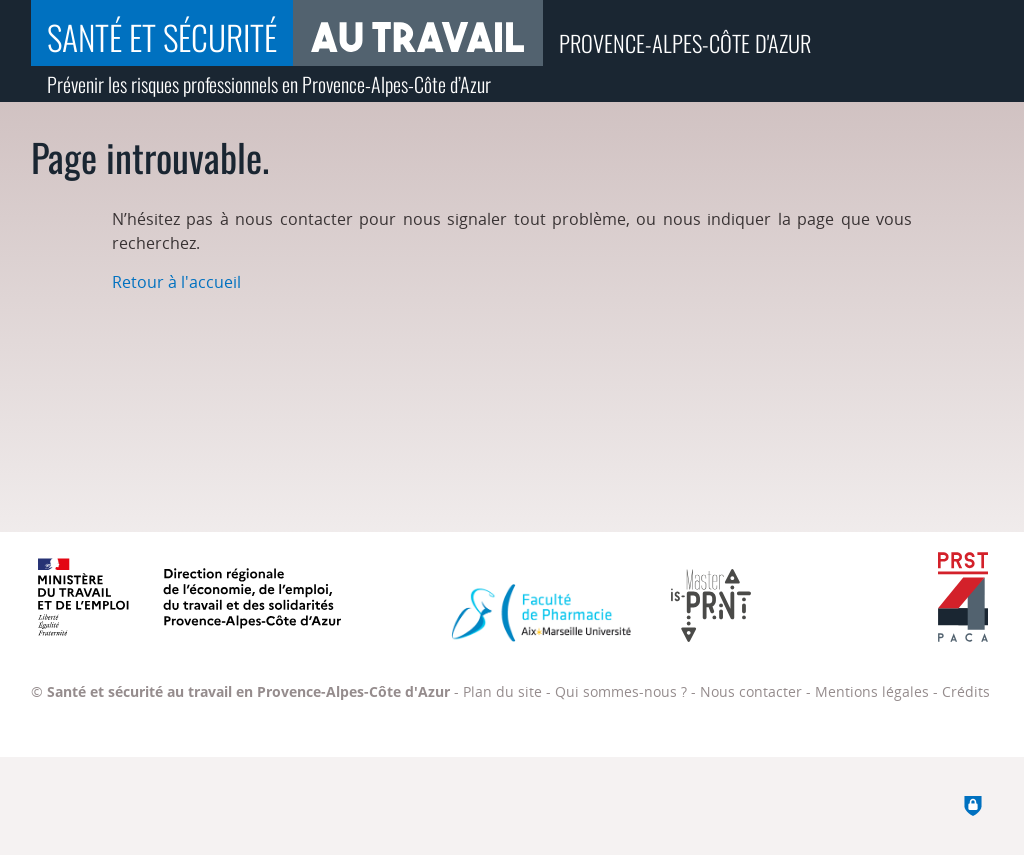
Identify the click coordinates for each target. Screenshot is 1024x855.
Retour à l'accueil (176, 282)
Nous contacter (751, 691)
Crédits (966, 691)
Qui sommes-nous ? (621, 691)
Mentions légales (872, 691)
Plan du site (502, 691)
